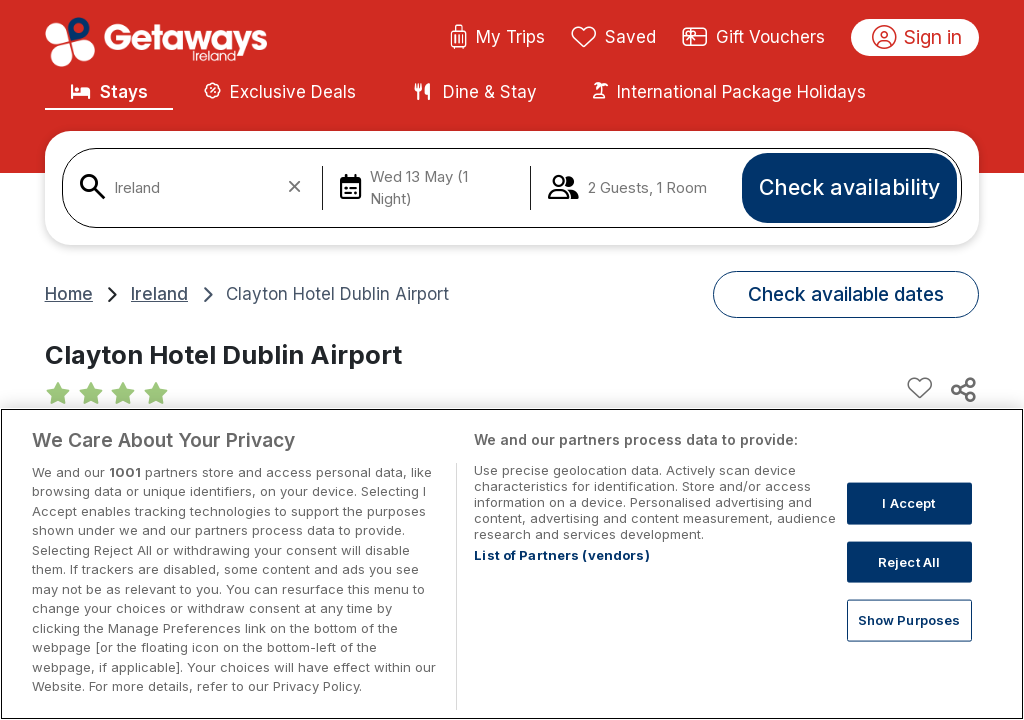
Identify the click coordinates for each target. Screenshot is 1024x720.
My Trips (497, 38)
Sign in (917, 38)
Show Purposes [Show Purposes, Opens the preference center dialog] (909, 620)
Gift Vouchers (754, 38)
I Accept (908, 503)
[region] (512, 564)
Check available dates (846, 294)
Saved (614, 38)
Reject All (909, 561)
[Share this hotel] (962, 389)
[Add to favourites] (920, 389)
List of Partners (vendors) (561, 555)
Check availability (849, 187)
